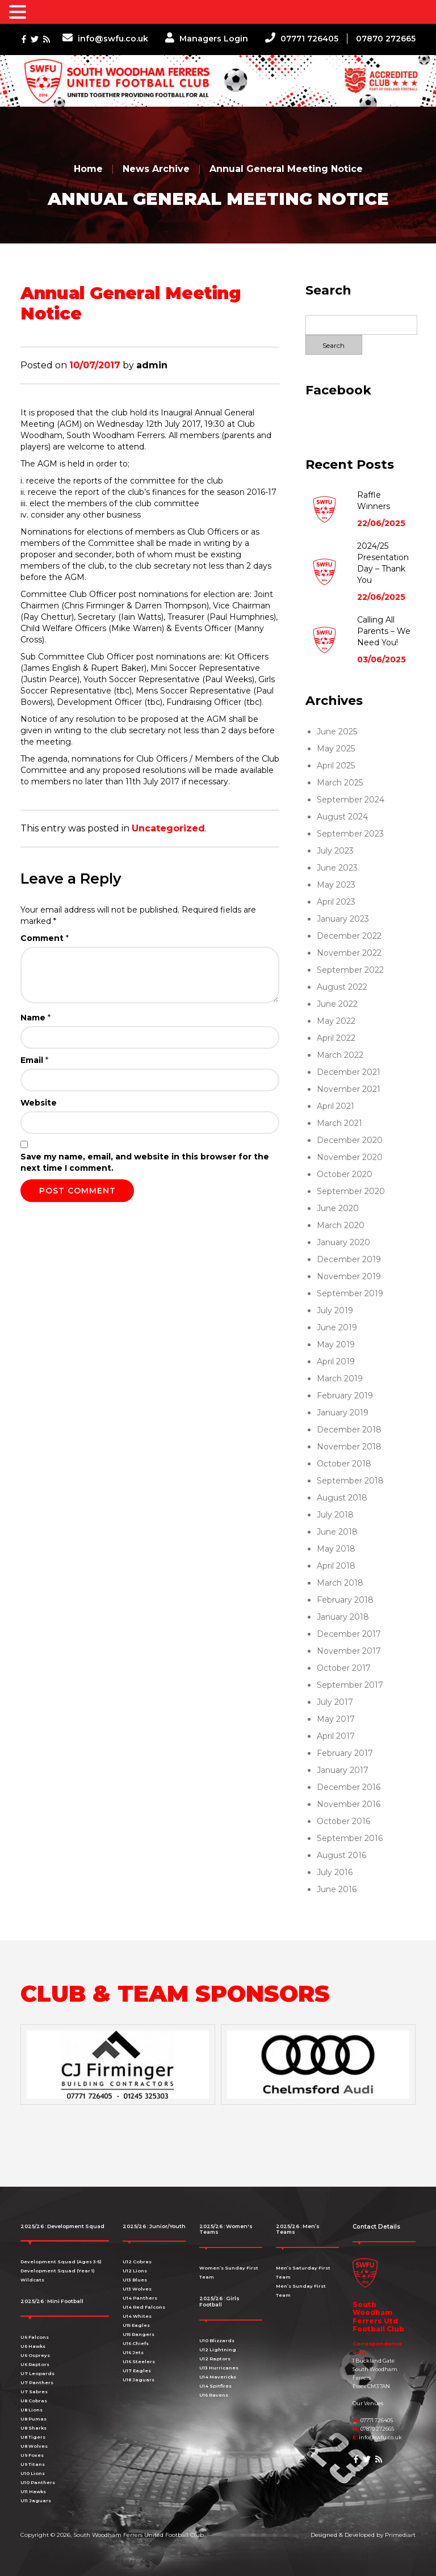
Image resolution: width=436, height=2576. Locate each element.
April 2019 (336, 1361)
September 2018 (350, 1481)
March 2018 (340, 1583)
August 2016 (341, 1855)
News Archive (156, 168)
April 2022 (336, 1038)
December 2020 (350, 1140)
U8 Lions (31, 2410)
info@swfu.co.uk (105, 38)
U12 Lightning (217, 2349)
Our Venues (368, 2403)
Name (35, 1017)
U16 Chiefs (136, 2343)
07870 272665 (386, 38)
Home (88, 168)
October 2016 (343, 1821)
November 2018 (349, 1447)
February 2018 (345, 1600)
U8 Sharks (33, 2428)
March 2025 (340, 783)
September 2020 (351, 1191)
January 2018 (343, 1617)
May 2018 (336, 1549)
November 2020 (350, 1157)
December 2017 (349, 1634)
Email (34, 1060)
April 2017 (336, 1736)
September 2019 (350, 1293)
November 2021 (348, 1089)
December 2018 (349, 1429)
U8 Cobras (33, 2400)
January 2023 (343, 919)
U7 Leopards (37, 2373)
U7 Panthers (36, 2382)
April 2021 (335, 1106)
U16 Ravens (213, 2395)
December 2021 (348, 1072)
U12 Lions (135, 2271)
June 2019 (337, 1327)
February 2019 (345, 1395)
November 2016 (348, 1804)
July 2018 (335, 1515)
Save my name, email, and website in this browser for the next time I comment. (144, 1162)
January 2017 (342, 1770)
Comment (44, 938)
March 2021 (339, 1123)
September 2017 (350, 1685)
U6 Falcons (34, 2337)
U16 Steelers (139, 2361)
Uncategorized (168, 828)
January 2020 (343, 1242)
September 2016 (350, 1838)
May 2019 (336, 1344)
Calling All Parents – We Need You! (383, 631)
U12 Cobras (137, 2261)
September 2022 (350, 970)
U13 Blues (135, 2280)
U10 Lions (32, 2473)
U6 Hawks (32, 2346)
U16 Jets (133, 2352)
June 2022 (337, 1004)
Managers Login (206, 38)
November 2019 (349, 1276)
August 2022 (342, 987)
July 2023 (335, 851)
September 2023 (350, 834)
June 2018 (337, 1532)
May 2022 (336, 1021)
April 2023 (336, 902)
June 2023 (337, 868)
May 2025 (336, 748)
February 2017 (345, 1753)
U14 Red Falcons (144, 2307)
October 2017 (344, 1668)
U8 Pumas (33, 2419)
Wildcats (32, 2280)
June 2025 (337, 731)
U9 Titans (32, 2464)
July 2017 (335, 1702)
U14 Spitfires (215, 2386)
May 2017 (336, 1719)
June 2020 (338, 1208)
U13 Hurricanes (218, 2368)
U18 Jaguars (138, 2379)
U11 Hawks (33, 2491)
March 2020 (340, 1225)
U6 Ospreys (35, 2355)
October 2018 (344, 1464)
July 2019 (335, 1310)
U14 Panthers (140, 2298)
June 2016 (337, 1889)
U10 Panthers (37, 2482)
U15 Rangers (138, 2334)
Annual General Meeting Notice (286, 168)
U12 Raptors (214, 2358)
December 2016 (348, 1787)
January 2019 (342, 1412)
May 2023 (336, 885)
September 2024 (350, 800)
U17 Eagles (137, 2370)
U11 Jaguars (35, 2500)
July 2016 (335, 1872)
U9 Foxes (32, 2455)
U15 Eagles (136, 2325)
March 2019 (340, 1378)
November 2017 (349, 1651)
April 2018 (336, 1566)
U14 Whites (137, 2316)
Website (38, 1103)
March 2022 (340, 1055)
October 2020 (344, 1174)
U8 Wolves (34, 2446)
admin (151, 365)
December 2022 (349, 936)
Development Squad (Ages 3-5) (61, 2261)
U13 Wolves (137, 2289)
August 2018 (342, 1498)
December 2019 (349, 1259)
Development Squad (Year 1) (57, 2271)
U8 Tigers (32, 2437)
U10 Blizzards (216, 2340)
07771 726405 (301, 38)
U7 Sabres (34, 2391)
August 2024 (342, 817)
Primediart (400, 2535)
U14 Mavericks (217, 2377)
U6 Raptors (34, 2364)
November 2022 (349, 953)
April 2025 (336, 765)
